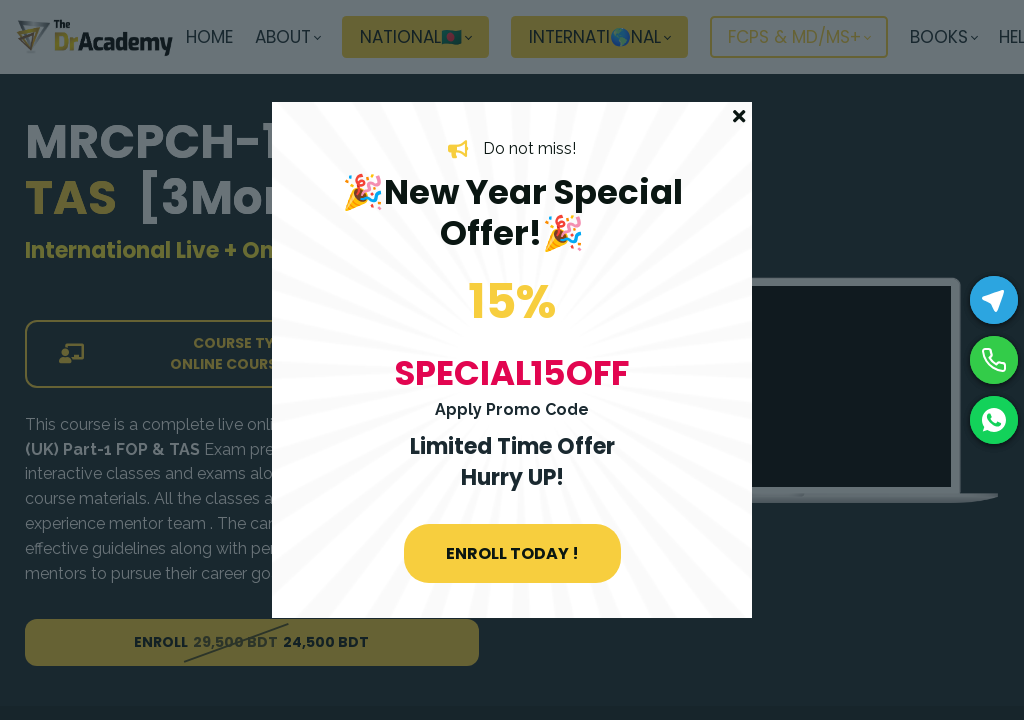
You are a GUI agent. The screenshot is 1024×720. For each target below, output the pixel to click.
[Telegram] (994, 300)
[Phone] (994, 360)
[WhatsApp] (994, 420)
